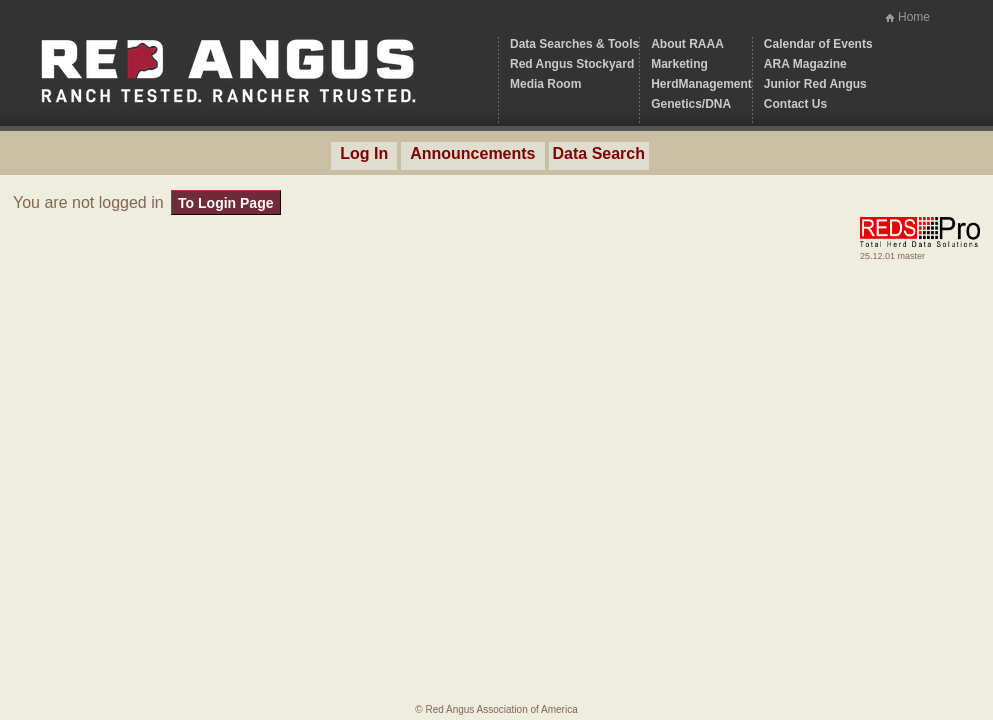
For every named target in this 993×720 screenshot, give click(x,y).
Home (914, 17)
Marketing (679, 64)
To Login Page (225, 203)
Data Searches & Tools (574, 44)
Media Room (545, 84)
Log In (364, 153)
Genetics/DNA (691, 104)
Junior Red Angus (815, 84)
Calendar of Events (818, 44)
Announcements (472, 153)
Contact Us (795, 104)
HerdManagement (701, 84)
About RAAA (687, 44)
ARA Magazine (805, 64)
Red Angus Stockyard (572, 64)
